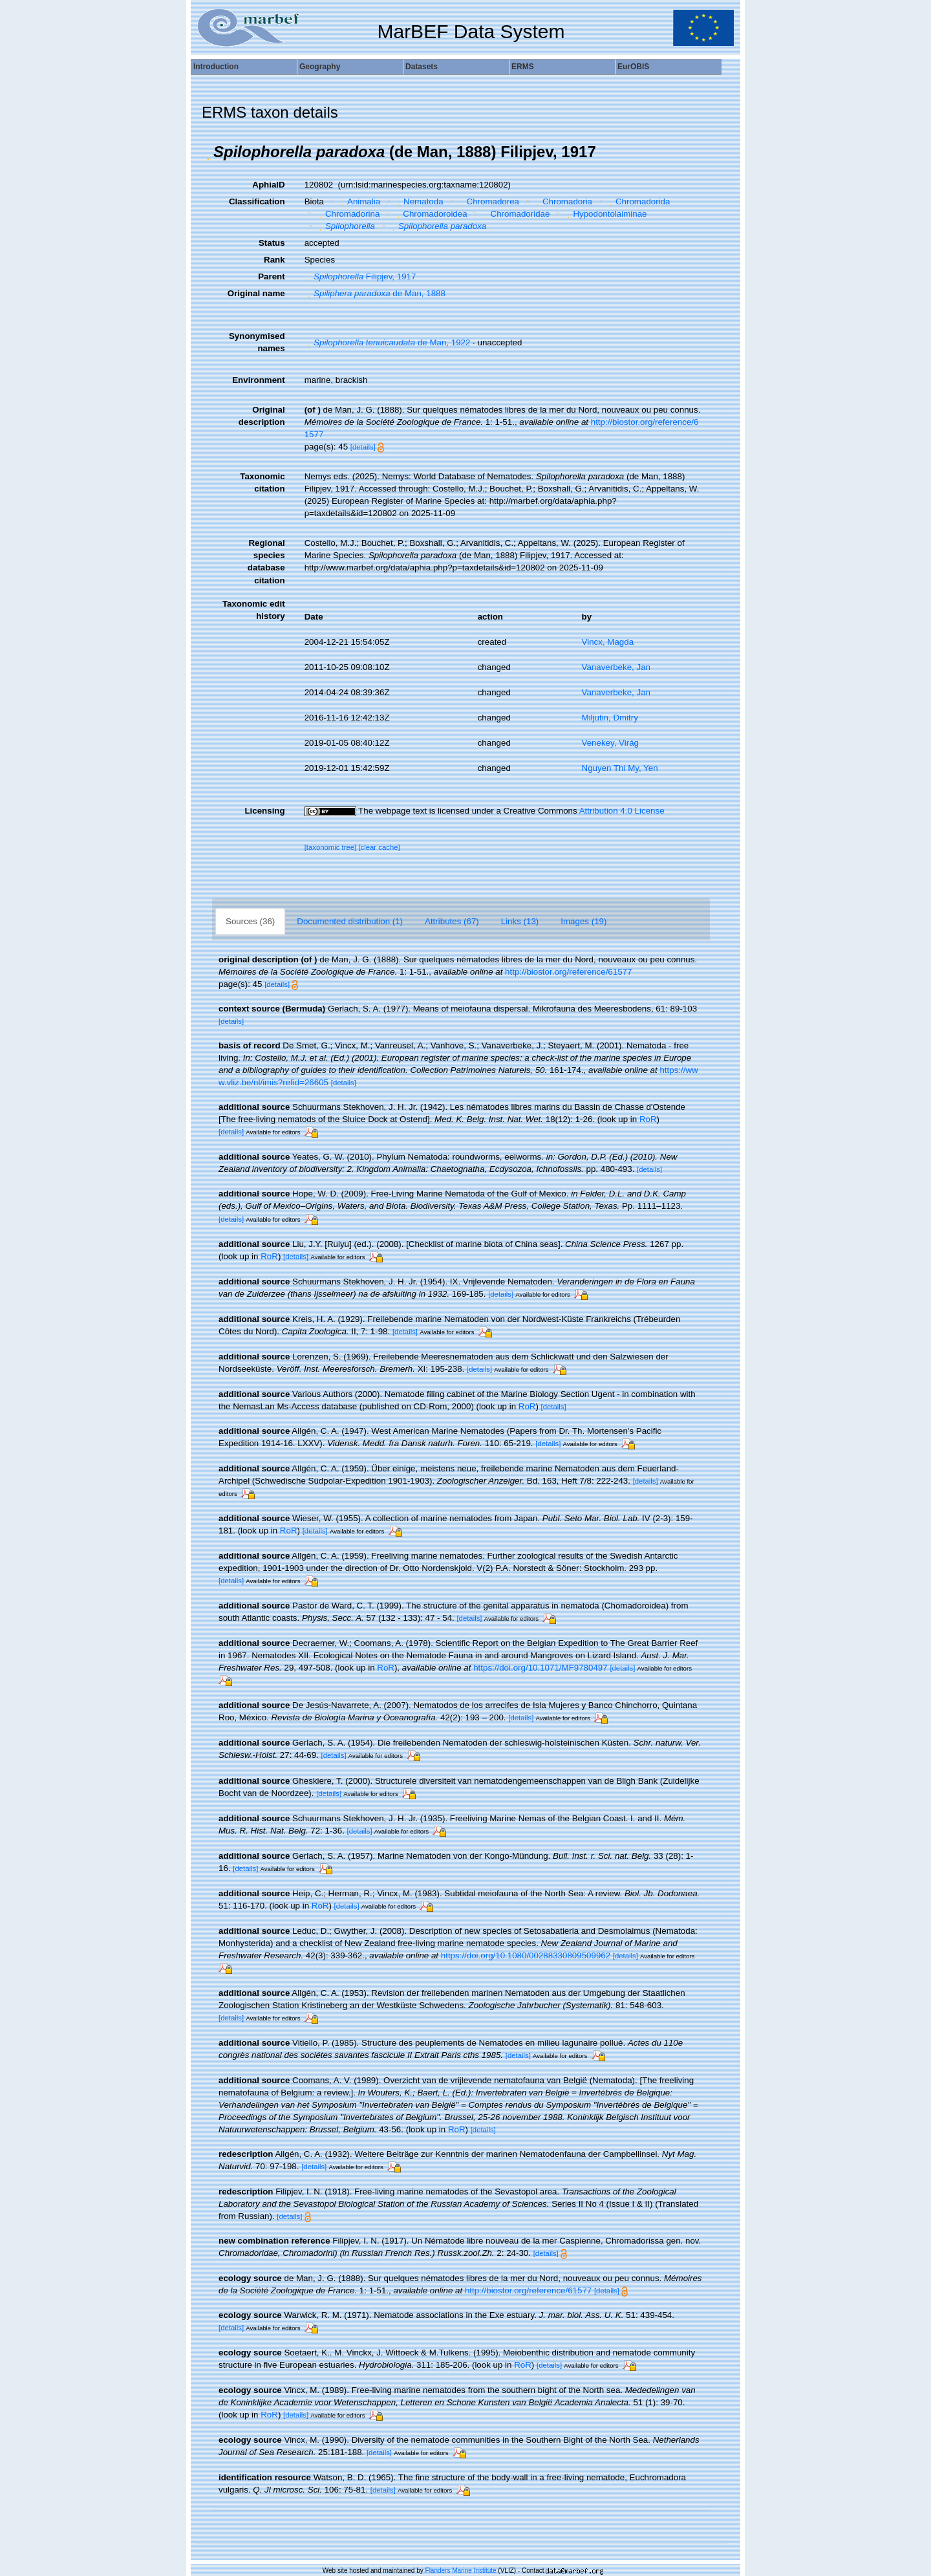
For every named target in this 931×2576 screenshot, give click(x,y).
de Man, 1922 (388, 342)
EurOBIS (633, 66)
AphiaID (268, 184)
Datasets (421, 66)
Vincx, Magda (608, 642)
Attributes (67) (452, 921)
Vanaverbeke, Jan (616, 667)
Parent (271, 276)
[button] (207, 152)
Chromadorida (638, 201)
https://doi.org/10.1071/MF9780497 (540, 1667)
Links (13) (520, 921)
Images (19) (583, 921)
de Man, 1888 (375, 293)
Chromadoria (563, 201)
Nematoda (419, 201)
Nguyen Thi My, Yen (620, 768)
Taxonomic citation (262, 482)
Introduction (216, 66)
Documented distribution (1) (350, 921)
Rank (274, 260)
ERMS (522, 66)
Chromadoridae (515, 214)
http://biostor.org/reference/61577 (568, 972)
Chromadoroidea (430, 214)
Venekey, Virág (610, 743)
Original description (262, 416)
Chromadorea (488, 201)
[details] (363, 447)
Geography (319, 66)
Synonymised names (257, 342)
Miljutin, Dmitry (610, 717)
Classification (257, 201)
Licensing (264, 811)
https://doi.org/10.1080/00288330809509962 (525, 1955)
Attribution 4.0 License (622, 811)
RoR (648, 1119)
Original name (256, 293)
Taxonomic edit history (253, 610)
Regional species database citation (266, 561)
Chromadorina (348, 214)
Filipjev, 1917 (360, 276)
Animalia (359, 201)
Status (272, 243)
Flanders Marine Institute (461, 2570)
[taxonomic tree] (331, 847)
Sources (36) (250, 921)
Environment (258, 380)
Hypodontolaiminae (605, 214)
